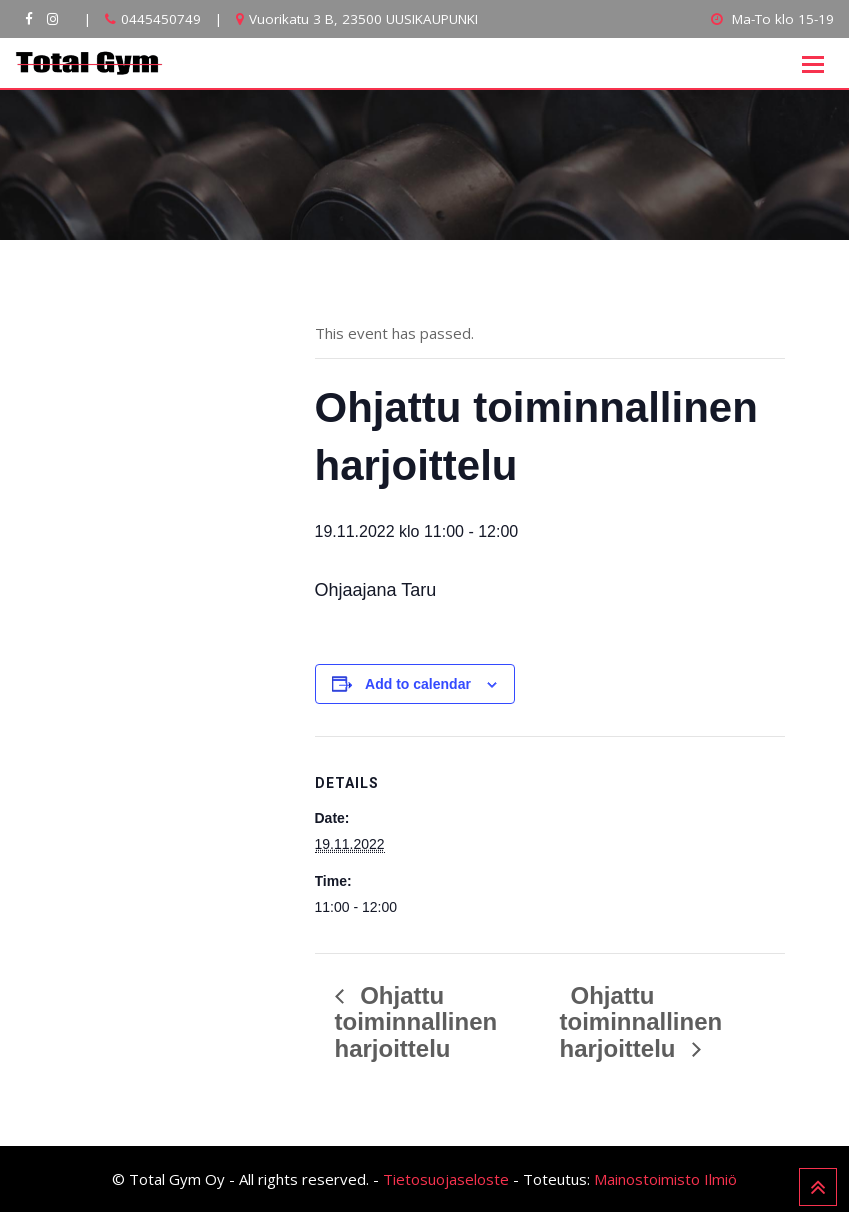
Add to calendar (418, 684)
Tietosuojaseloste (446, 1179)
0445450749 (161, 19)
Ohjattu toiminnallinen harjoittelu (416, 1022)
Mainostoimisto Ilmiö (665, 1179)
